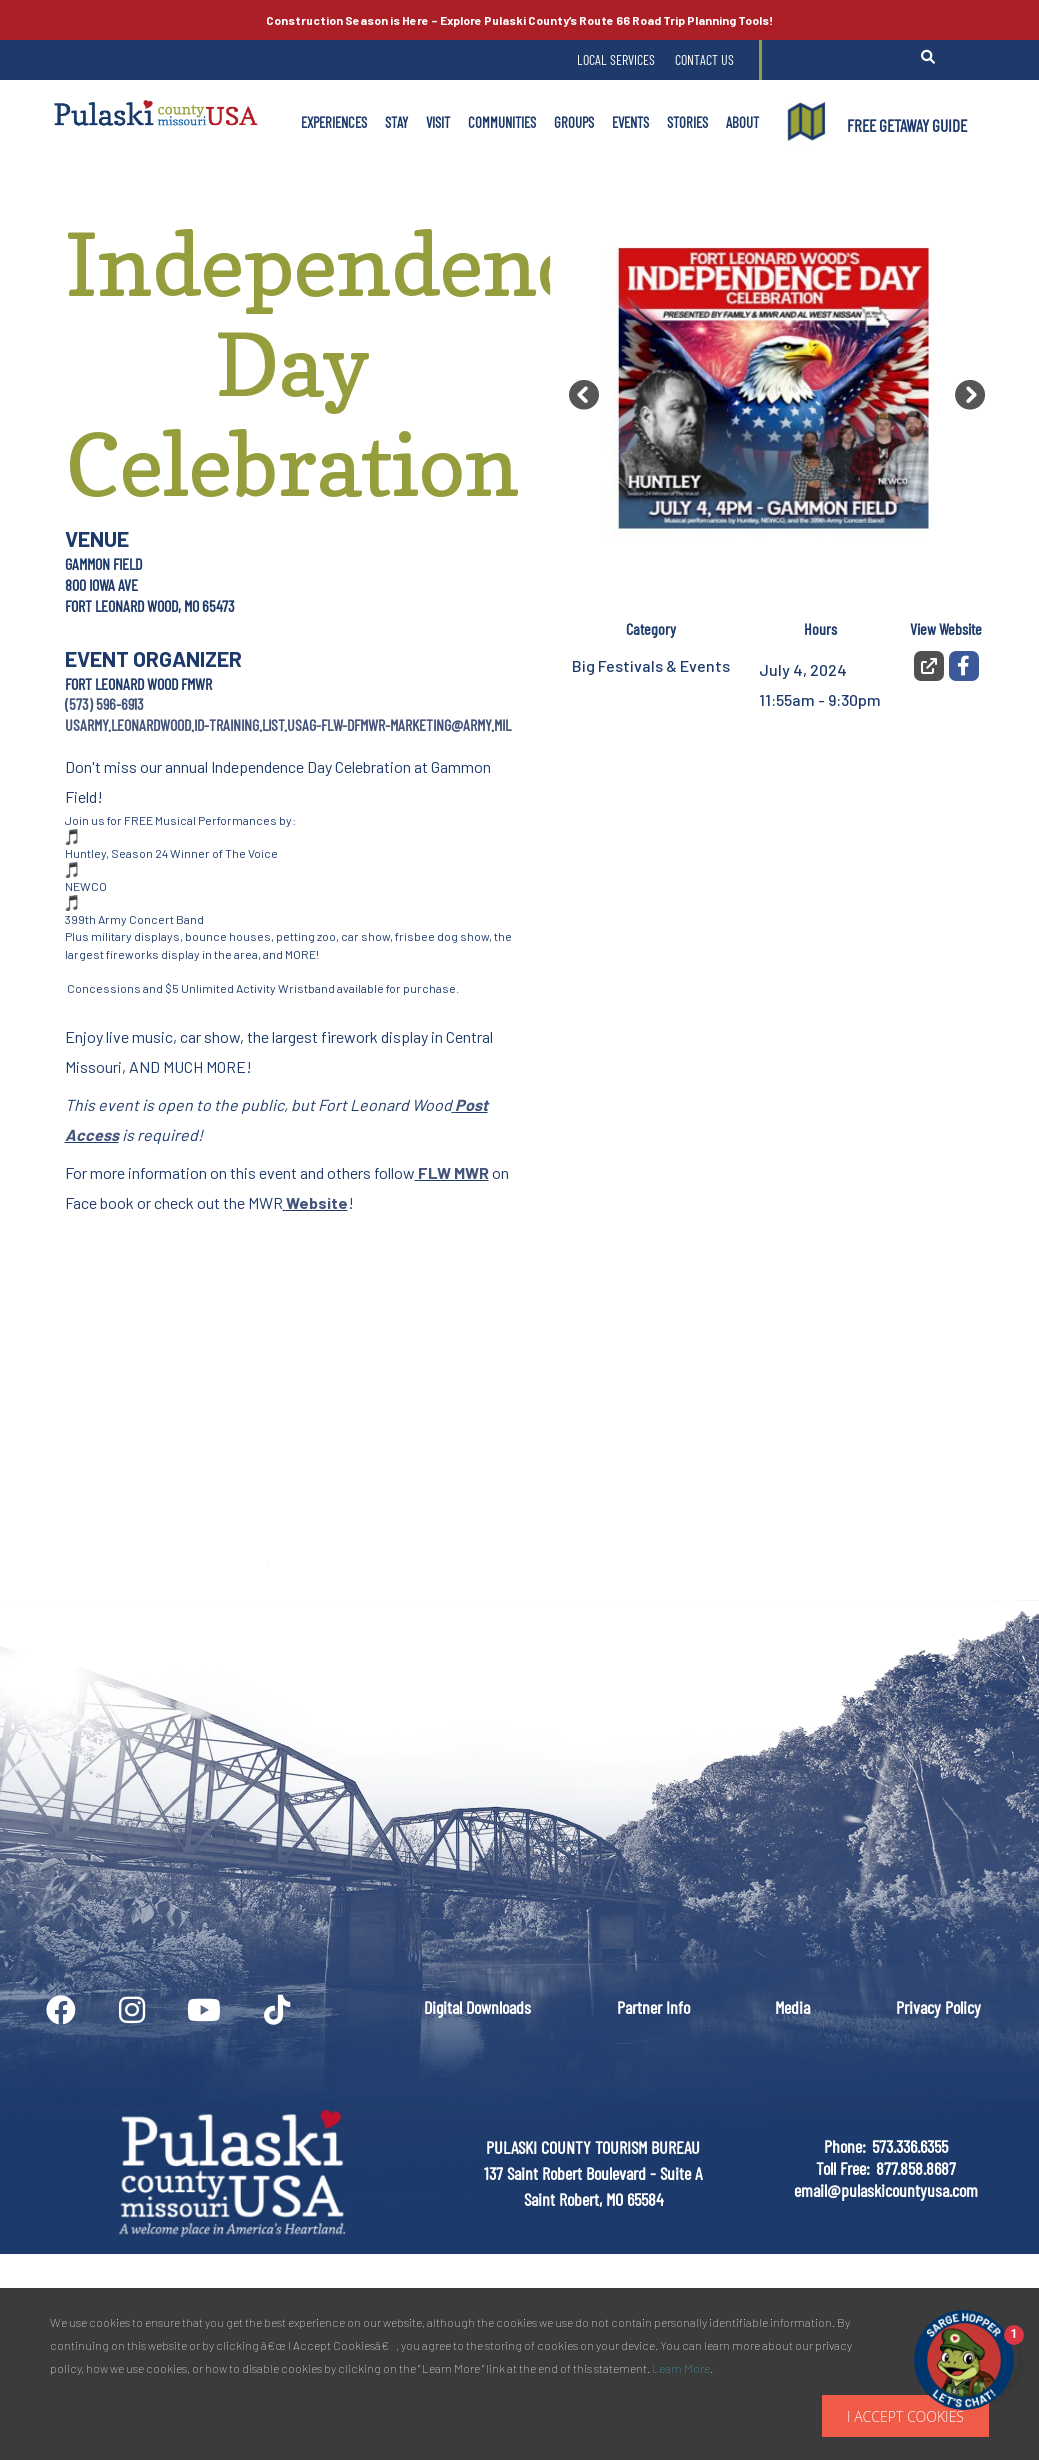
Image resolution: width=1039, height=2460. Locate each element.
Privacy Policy (938, 2007)
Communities (502, 122)
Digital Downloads (477, 2007)
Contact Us (704, 59)
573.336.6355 (910, 2146)
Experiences (334, 122)
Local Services (616, 59)
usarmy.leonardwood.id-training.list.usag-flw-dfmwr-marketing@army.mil (288, 724)
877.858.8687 (916, 2168)
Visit (438, 122)
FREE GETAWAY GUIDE (907, 125)
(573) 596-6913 (104, 703)
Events (630, 122)
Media (792, 2007)
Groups (574, 122)
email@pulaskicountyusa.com (886, 2190)
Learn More (681, 2368)
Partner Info (653, 2007)
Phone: (845, 2146)
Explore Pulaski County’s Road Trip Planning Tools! (519, 20)
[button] (584, 395)
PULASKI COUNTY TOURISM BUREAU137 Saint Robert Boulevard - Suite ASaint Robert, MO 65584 (593, 2172)
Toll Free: (843, 2168)
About (742, 122)
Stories (687, 122)
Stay (396, 122)
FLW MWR (453, 1172)
